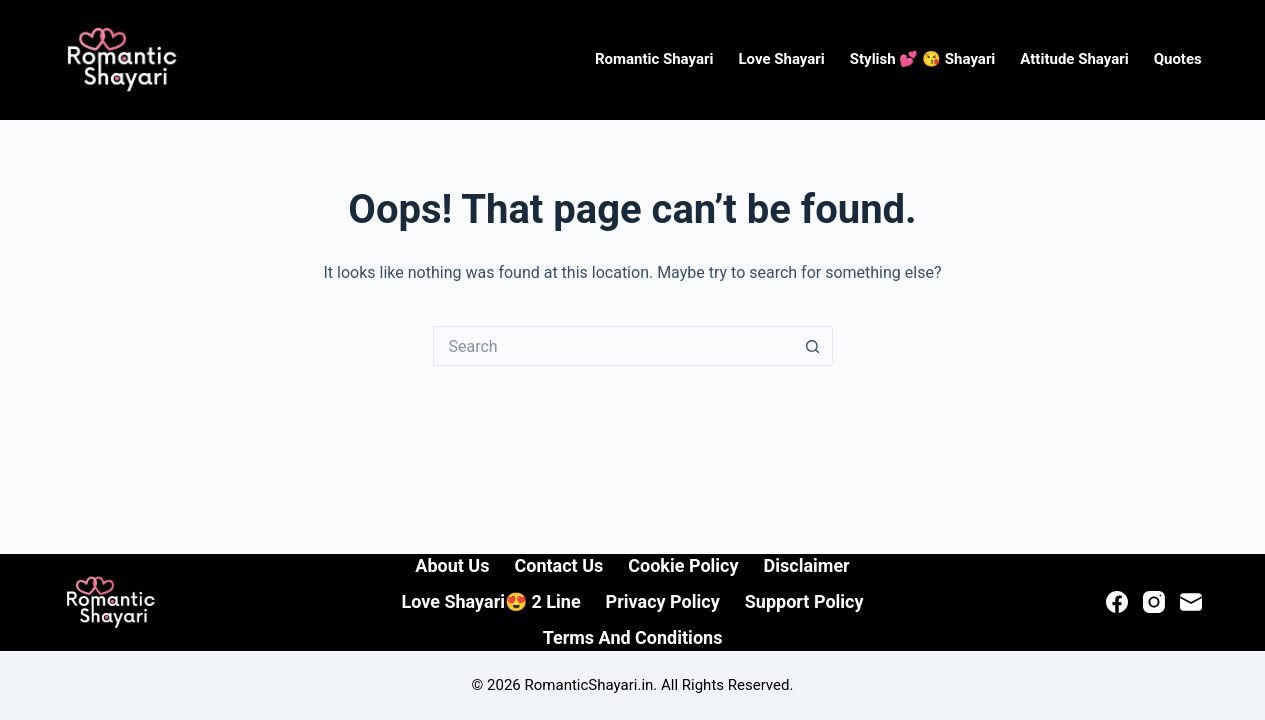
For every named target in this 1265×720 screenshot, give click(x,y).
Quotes (1178, 59)
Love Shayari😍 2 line (490, 601)
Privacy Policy (663, 601)
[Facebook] (1117, 602)
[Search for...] (613, 346)
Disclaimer (807, 565)
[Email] (1191, 602)
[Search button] (813, 346)
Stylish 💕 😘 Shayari (923, 59)
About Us (452, 565)
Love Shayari (781, 59)
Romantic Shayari (654, 59)
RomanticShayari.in (589, 685)
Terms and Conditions (633, 637)
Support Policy (804, 601)
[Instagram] (1154, 602)
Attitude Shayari (1074, 59)
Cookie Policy (683, 565)
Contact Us (558, 565)
